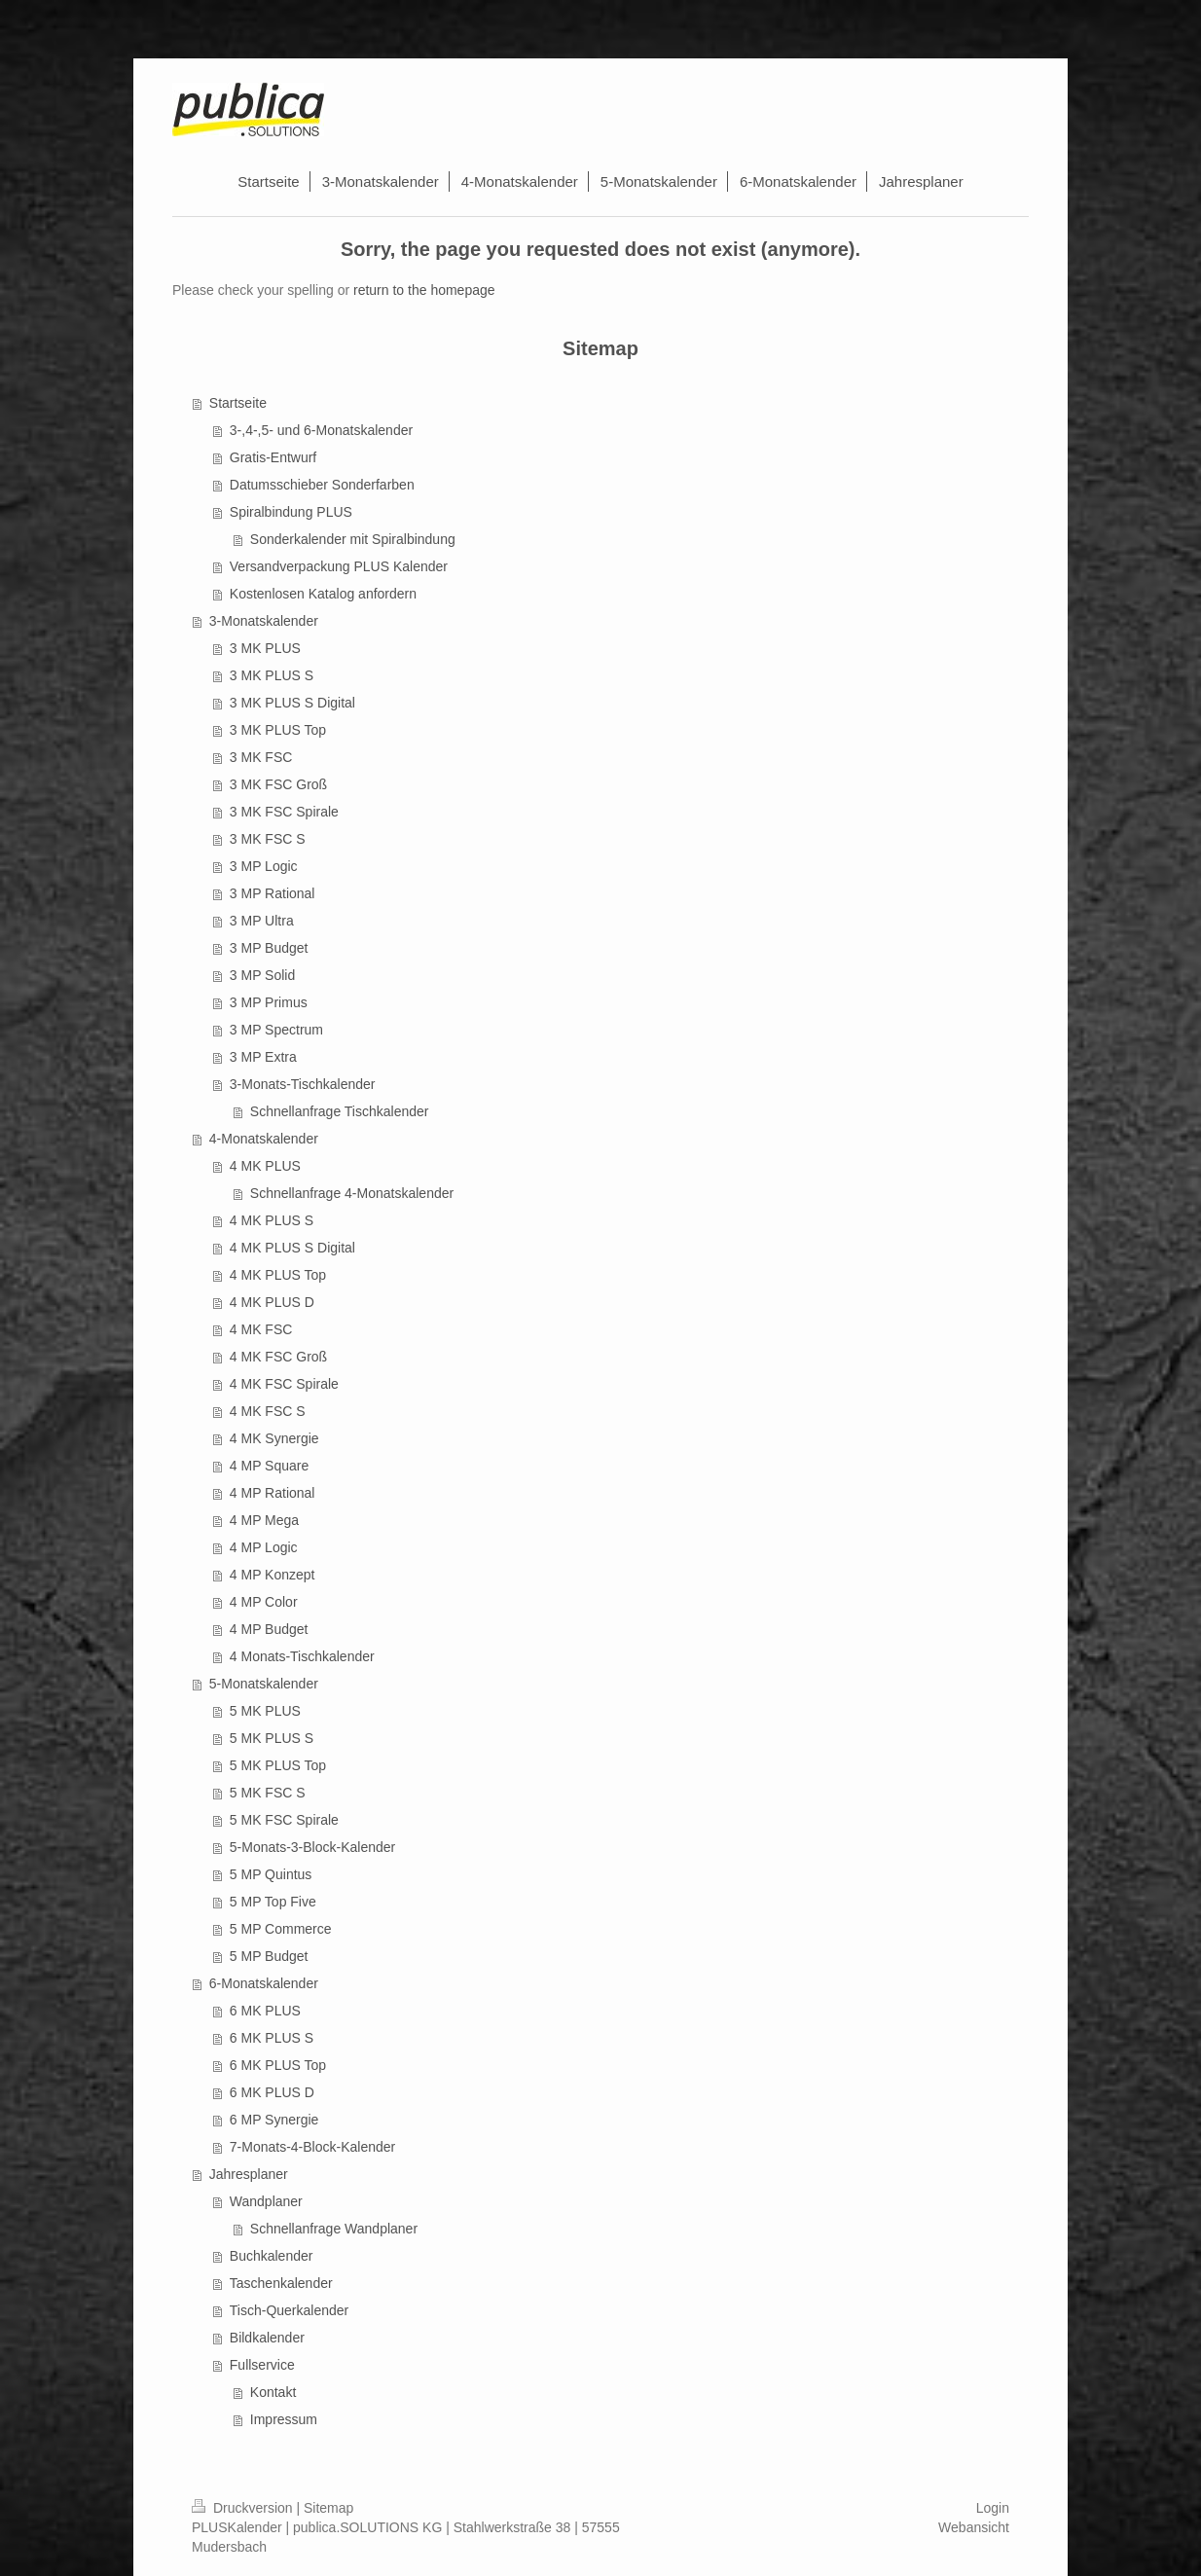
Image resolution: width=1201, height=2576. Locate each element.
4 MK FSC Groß (278, 1356)
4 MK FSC (261, 1329)
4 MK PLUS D (272, 1302)
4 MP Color (264, 1602)
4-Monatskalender (263, 1138)
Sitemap (328, 2508)
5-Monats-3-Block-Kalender (312, 1847)
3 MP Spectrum (276, 1029)
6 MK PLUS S (271, 2038)
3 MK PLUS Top (278, 730)
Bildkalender (267, 2337)
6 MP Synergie (274, 2119)
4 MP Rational (272, 1493)
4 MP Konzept (272, 1574)
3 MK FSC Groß (278, 784)
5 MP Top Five (273, 1901)
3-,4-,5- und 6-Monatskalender (321, 430)
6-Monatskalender (263, 1983)
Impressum (283, 2419)
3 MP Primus (269, 1002)
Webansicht (973, 2527)
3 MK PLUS (265, 648)
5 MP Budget (269, 1956)
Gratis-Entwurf (273, 457)
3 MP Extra (263, 1057)
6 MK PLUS (265, 2010)
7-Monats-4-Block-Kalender (312, 2147)
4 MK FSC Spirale (284, 1384)
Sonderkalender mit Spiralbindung (352, 539)
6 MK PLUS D (272, 2092)
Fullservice (262, 2365)
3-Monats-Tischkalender (303, 1084)
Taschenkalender (281, 2283)
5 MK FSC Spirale (284, 1820)
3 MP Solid (262, 975)
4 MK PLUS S (271, 1220)
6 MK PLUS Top (278, 2065)
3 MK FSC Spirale (284, 811)
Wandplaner (266, 2201)
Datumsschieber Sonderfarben (322, 484)
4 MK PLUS (265, 1166)
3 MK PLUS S (271, 675)
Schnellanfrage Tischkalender (339, 1111)
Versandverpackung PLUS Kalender (339, 566)
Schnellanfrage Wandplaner (334, 2228)
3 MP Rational (272, 893)
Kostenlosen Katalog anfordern (323, 593)
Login (992, 2508)
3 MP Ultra (262, 920)
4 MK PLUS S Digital (292, 1247)
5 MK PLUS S (271, 1738)
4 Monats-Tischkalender (302, 1656)
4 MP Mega (264, 1520)
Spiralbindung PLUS (291, 512)
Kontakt (273, 2392)
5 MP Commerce (281, 1929)
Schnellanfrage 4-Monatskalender (352, 1193)
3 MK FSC (261, 757)
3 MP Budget (269, 948)
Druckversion (244, 2508)
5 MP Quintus (271, 1874)
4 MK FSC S (268, 1411)
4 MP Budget (269, 1629)
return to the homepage (424, 290)
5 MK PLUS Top (278, 1765)
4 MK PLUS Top (278, 1275)
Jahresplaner (248, 2174)
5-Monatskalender (263, 1683)
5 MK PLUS (265, 1711)
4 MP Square (269, 1465)
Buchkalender (271, 2256)
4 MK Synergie (274, 1438)
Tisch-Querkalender (289, 2310)
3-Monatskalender (263, 621)
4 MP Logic (264, 1547)
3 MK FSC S (268, 839)
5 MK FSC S (268, 1792)
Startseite (238, 403)
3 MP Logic (264, 866)
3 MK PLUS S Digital (292, 702)
